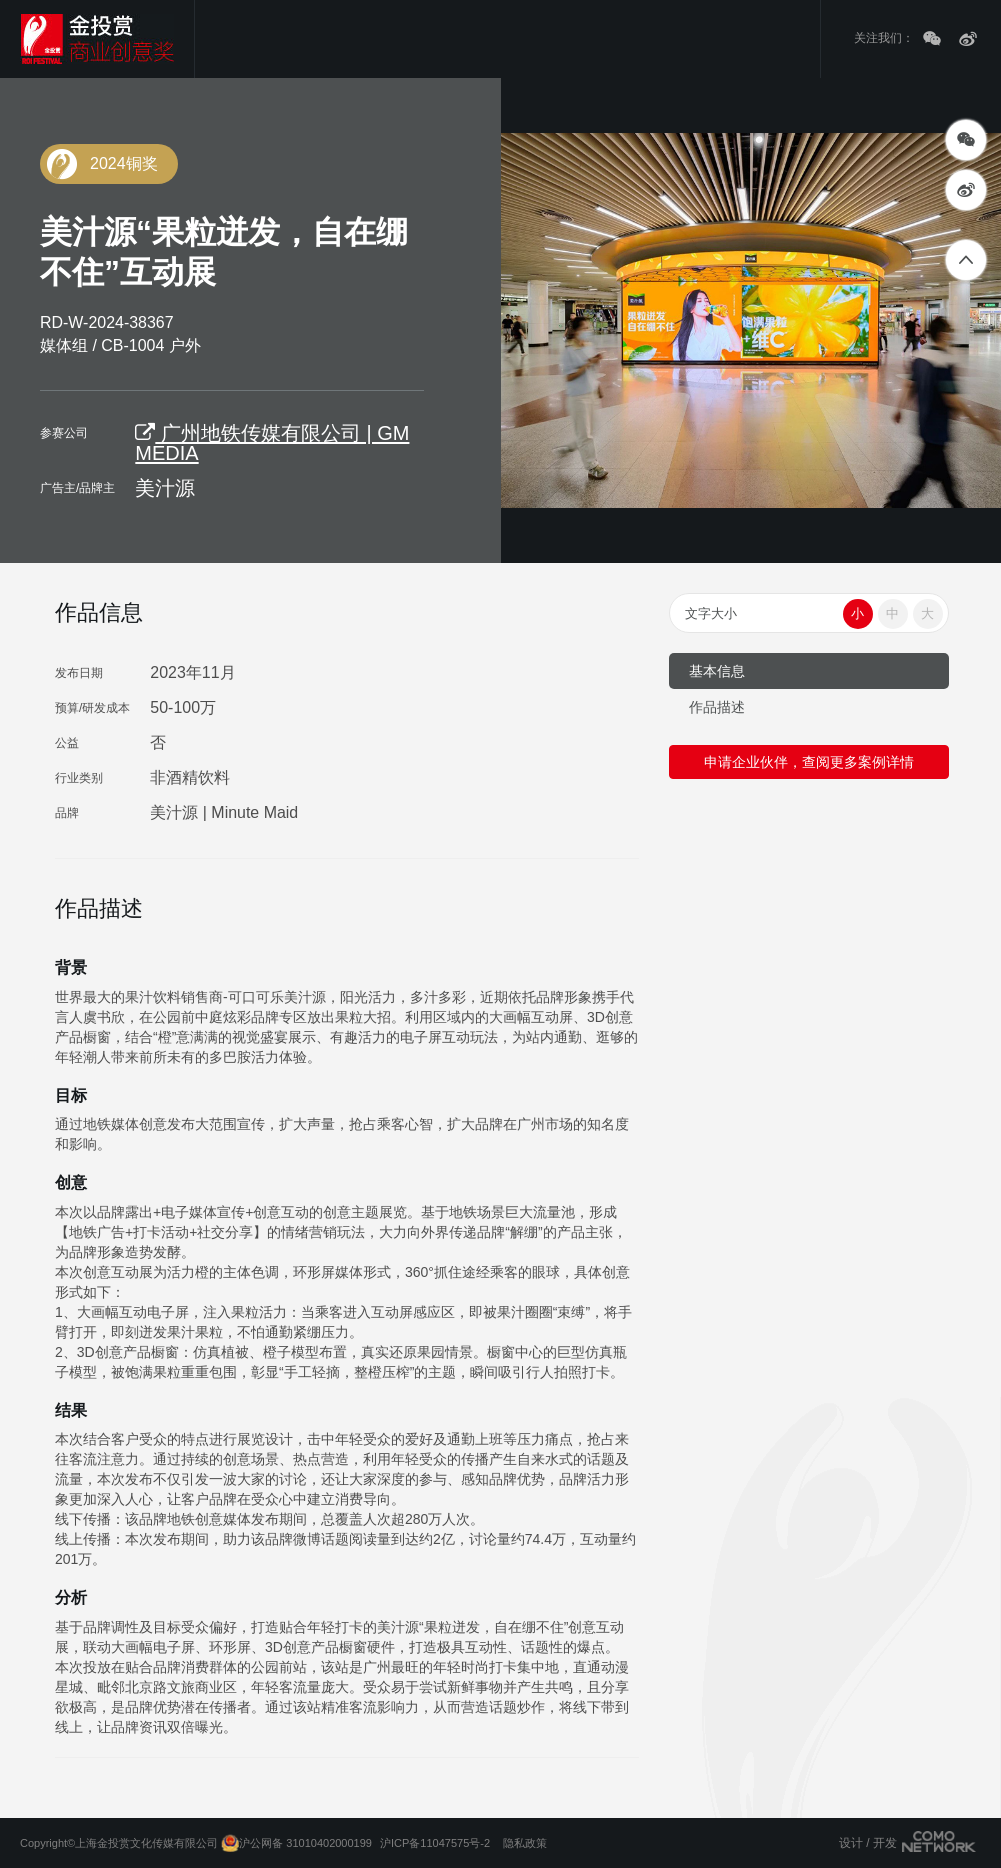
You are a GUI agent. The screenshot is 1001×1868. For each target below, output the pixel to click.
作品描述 (717, 707)
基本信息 (717, 671)
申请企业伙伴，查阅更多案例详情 (809, 762)
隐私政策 (525, 1843)
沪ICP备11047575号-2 (435, 1843)
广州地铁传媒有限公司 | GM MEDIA (272, 443)
